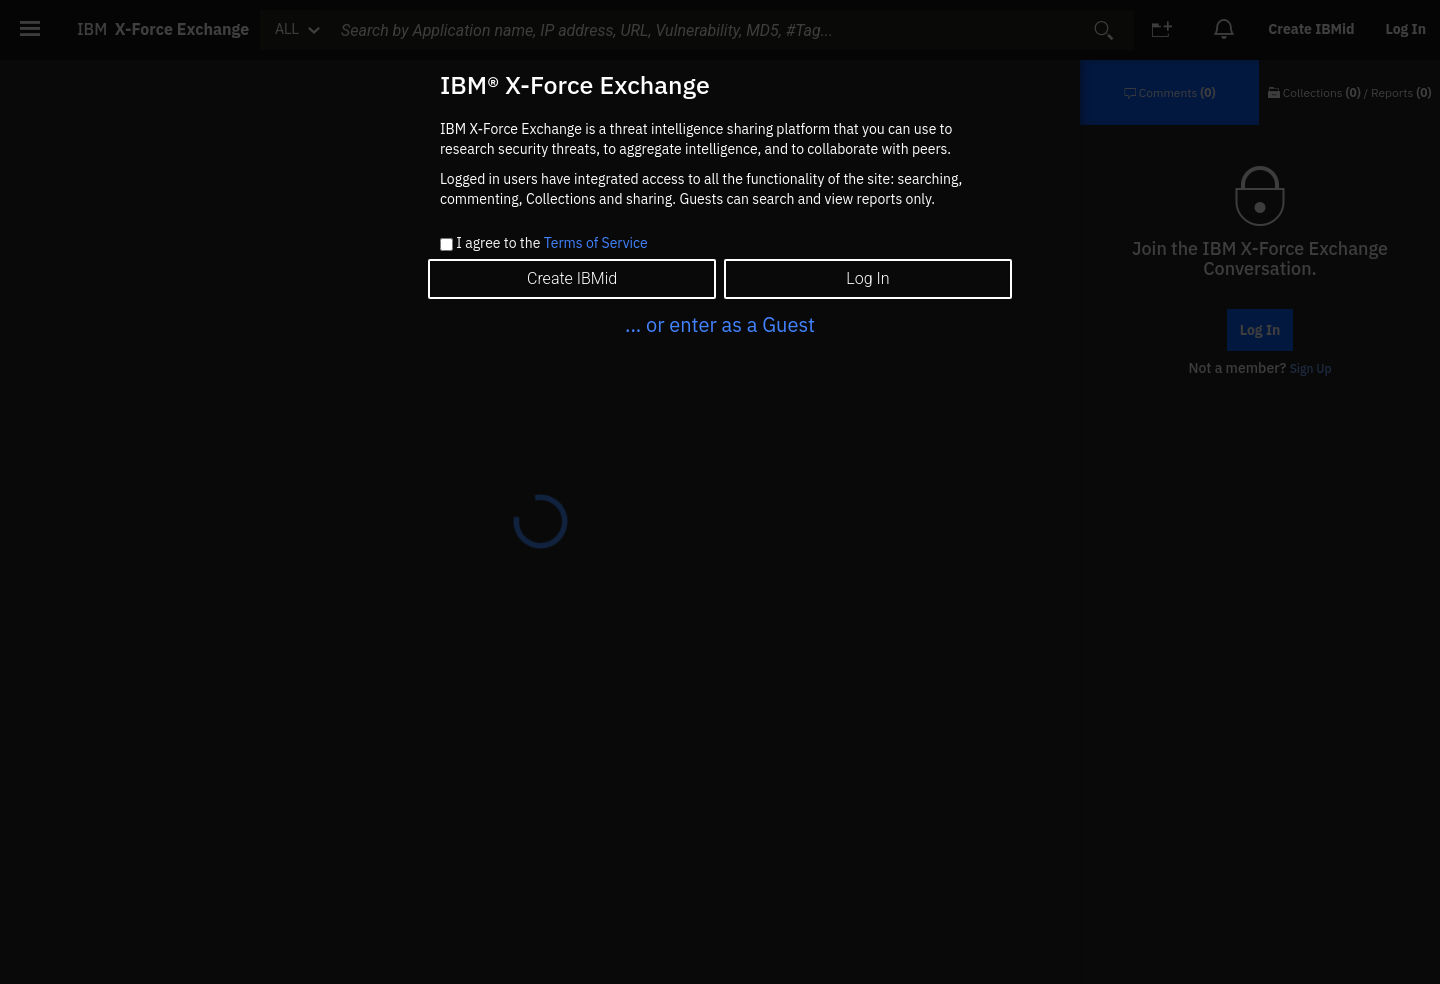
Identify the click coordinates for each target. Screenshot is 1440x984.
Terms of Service (596, 243)
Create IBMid (572, 278)
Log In (867, 278)
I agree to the (551, 244)
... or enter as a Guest (720, 324)
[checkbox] (446, 244)
